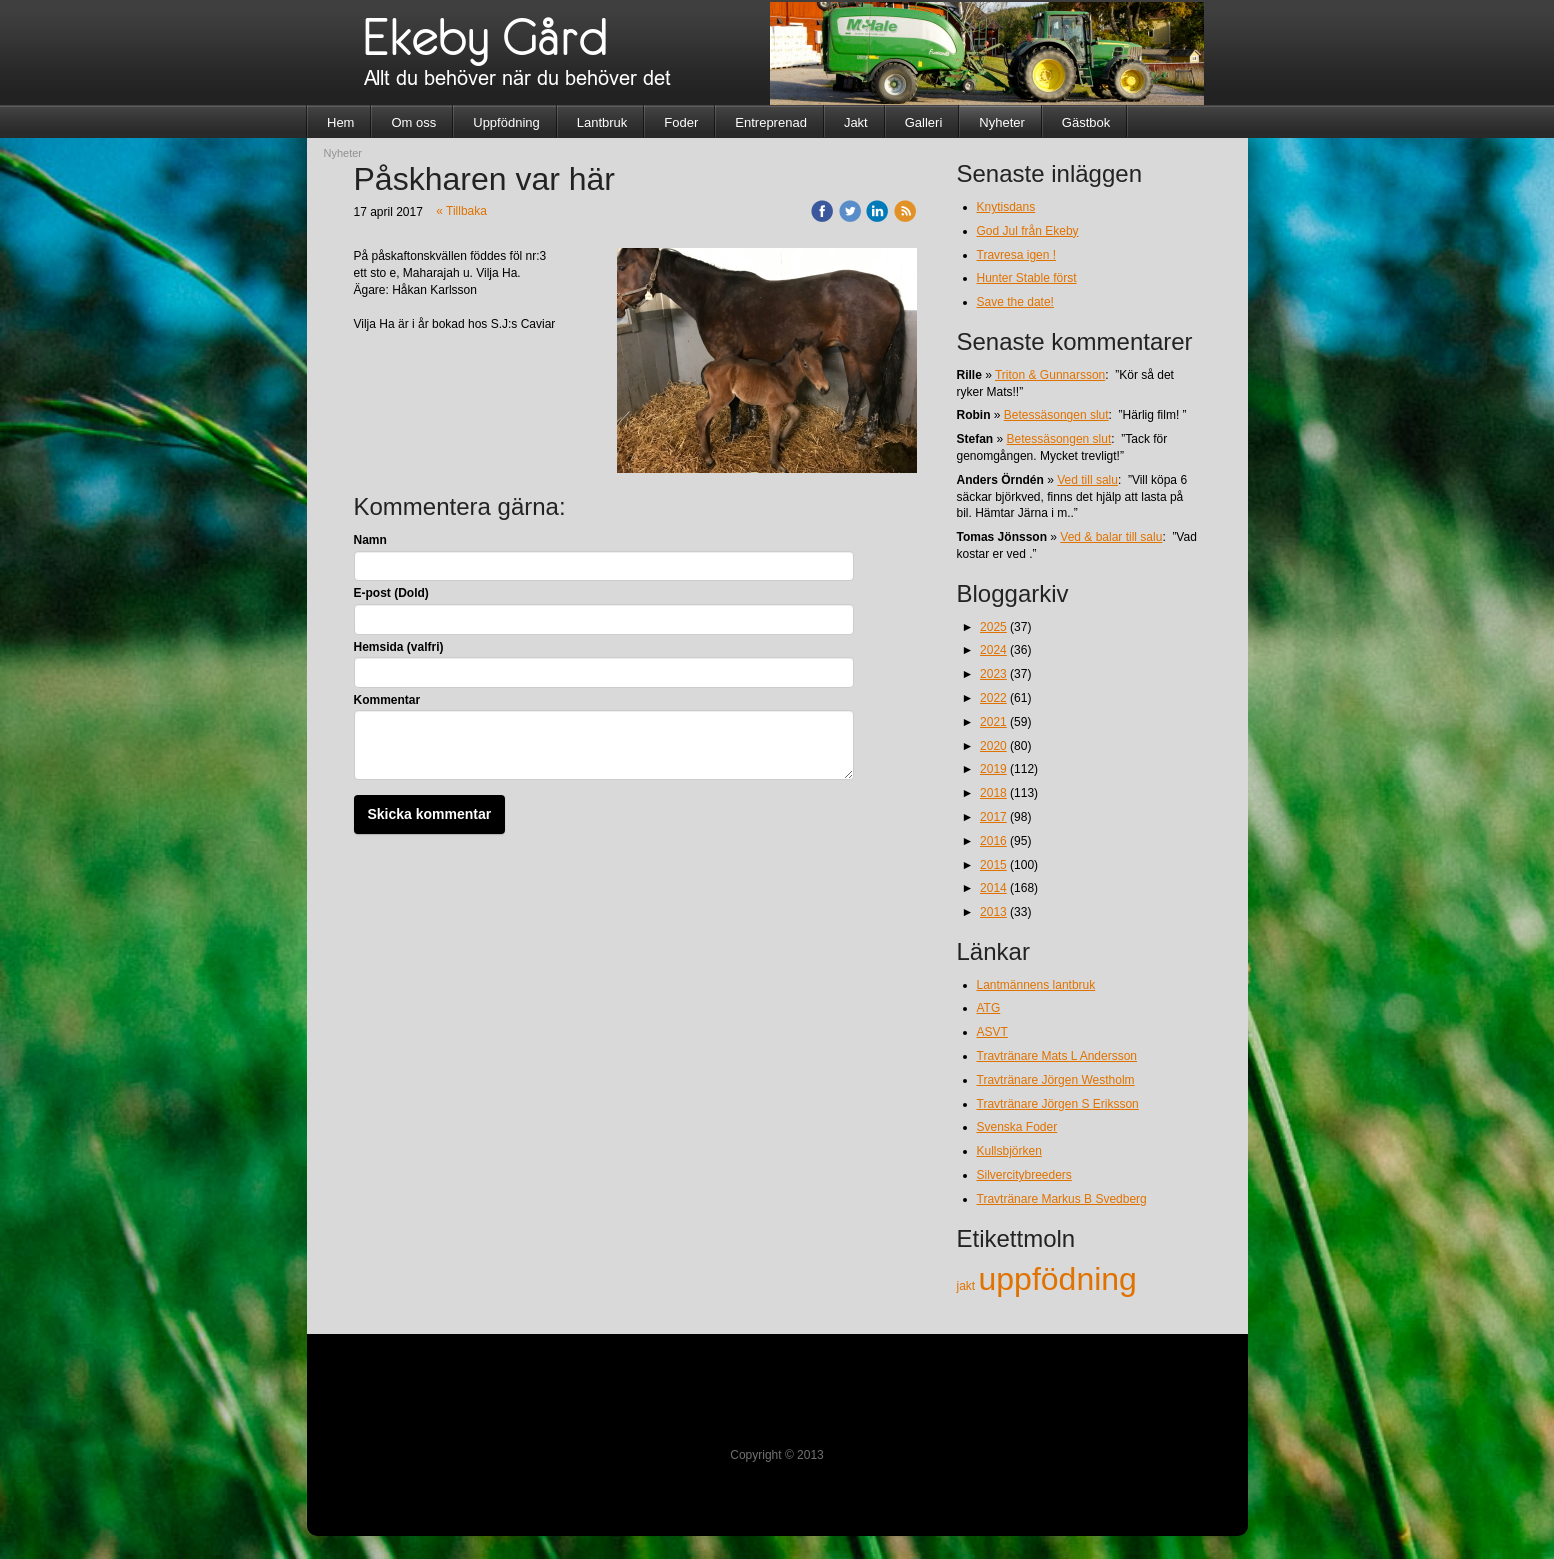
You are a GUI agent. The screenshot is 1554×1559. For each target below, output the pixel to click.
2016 (993, 841)
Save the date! (1015, 302)
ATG (989, 1008)
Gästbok (1086, 122)
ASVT (992, 1032)
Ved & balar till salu (1111, 537)
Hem (340, 122)
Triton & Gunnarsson (1050, 375)
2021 (993, 722)
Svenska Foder (1017, 1127)
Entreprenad (771, 122)
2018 (993, 793)
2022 (993, 698)
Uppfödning (506, 122)
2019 (993, 769)
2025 (993, 627)
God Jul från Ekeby (1028, 231)
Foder (681, 122)
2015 (993, 865)
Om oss (413, 122)
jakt (968, 1286)
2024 (993, 650)
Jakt (856, 122)
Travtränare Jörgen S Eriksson (1058, 1104)
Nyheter (1002, 122)
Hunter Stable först (1027, 278)
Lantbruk (602, 122)
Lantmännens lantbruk (1036, 985)
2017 (993, 817)
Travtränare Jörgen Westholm (1056, 1080)
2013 (993, 912)
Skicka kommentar (430, 814)
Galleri (924, 122)
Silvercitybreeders (1024, 1175)
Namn (370, 540)
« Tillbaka (461, 211)
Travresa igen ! (1017, 255)
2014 (993, 888)
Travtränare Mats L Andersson (1057, 1056)
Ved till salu (1087, 480)
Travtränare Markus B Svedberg (1062, 1199)
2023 (993, 674)
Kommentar (387, 700)
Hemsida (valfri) (399, 647)
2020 (993, 746)
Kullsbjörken (1009, 1151)
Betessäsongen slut (1056, 415)
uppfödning (1058, 1279)
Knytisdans (1006, 207)
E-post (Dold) (391, 593)
